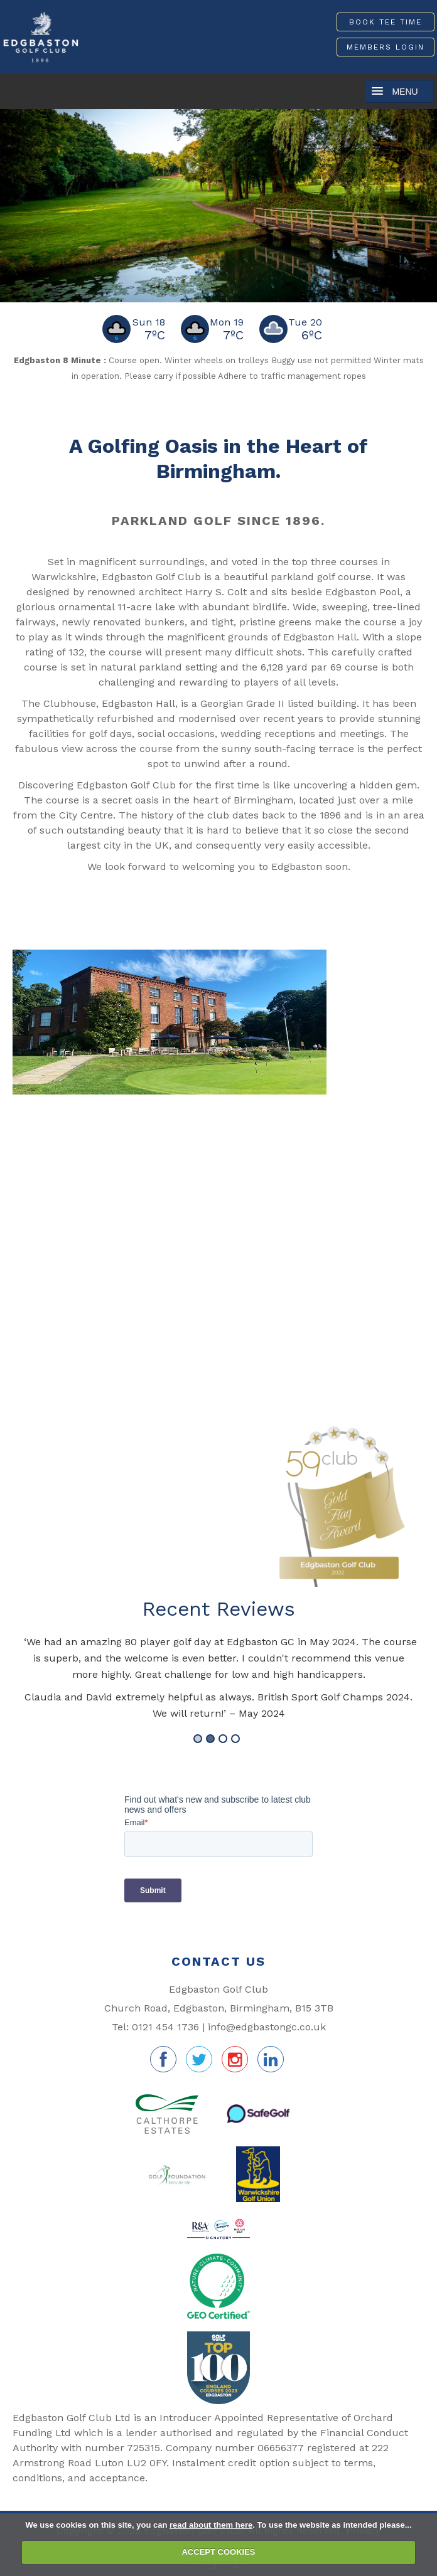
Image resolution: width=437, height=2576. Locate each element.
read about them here (211, 2525)
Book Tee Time (385, 22)
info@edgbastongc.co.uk (267, 2027)
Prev (14, 203)
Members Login (385, 47)
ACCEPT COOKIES (218, 2552)
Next (423, 203)
